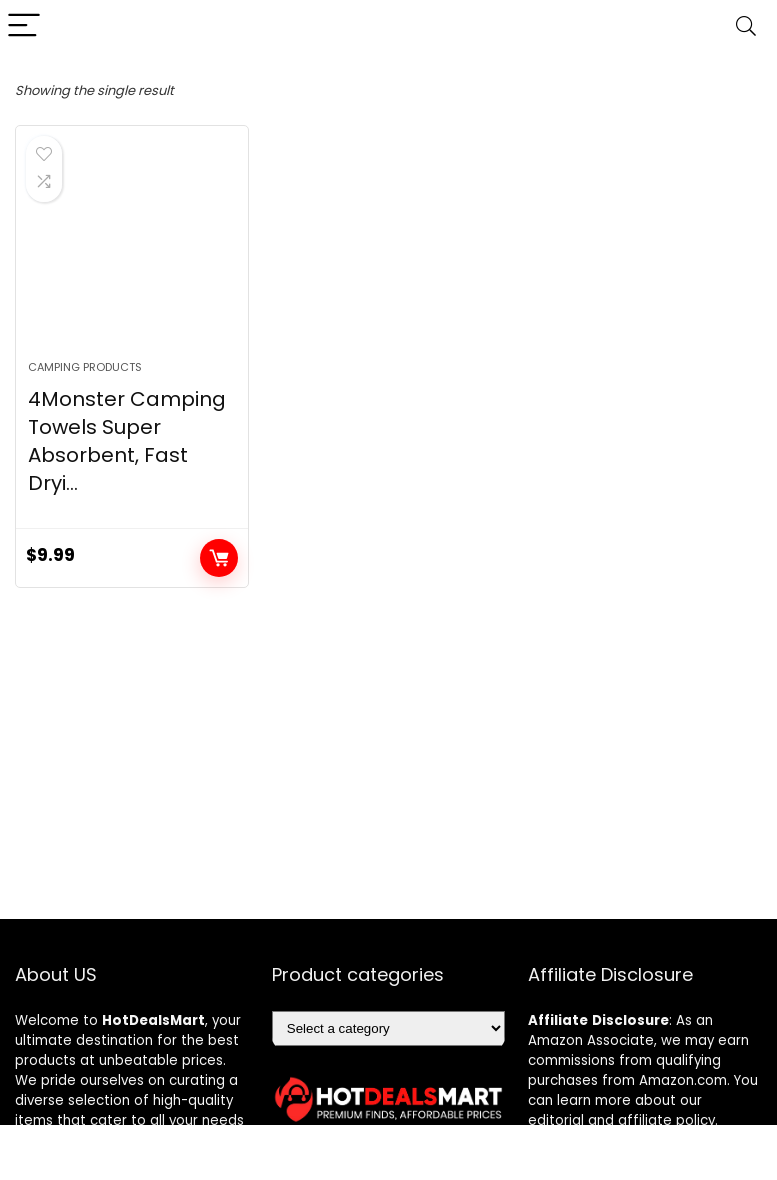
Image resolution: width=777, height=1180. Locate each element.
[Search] (746, 26)
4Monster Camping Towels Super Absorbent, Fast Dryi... (127, 441)
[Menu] (24, 26)
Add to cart (219, 558)
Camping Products (85, 367)
